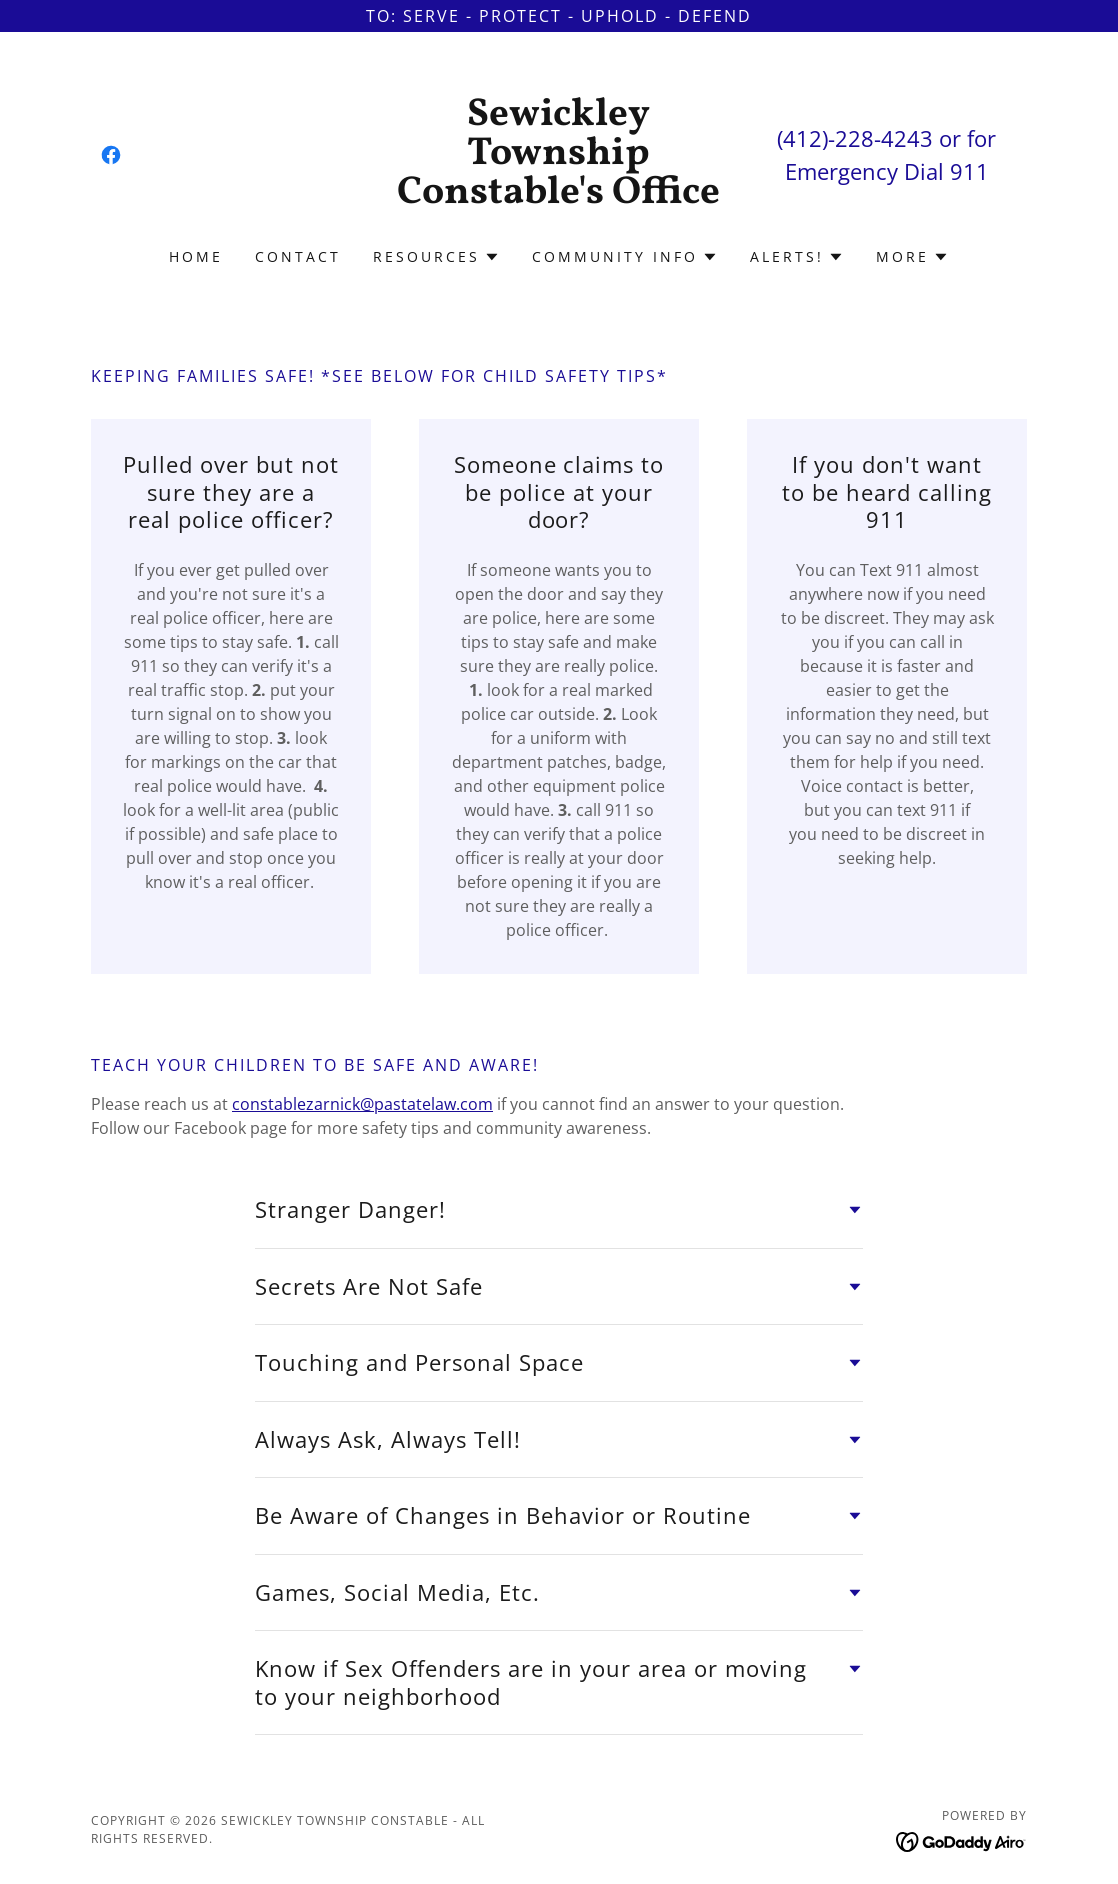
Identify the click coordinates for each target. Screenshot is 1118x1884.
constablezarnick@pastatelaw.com (362, 1104)
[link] (111, 155)
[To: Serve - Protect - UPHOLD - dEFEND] (559, 16)
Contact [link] (298, 256)
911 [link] (969, 171)
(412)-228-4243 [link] (855, 138)
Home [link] (196, 256)
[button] (436, 257)
